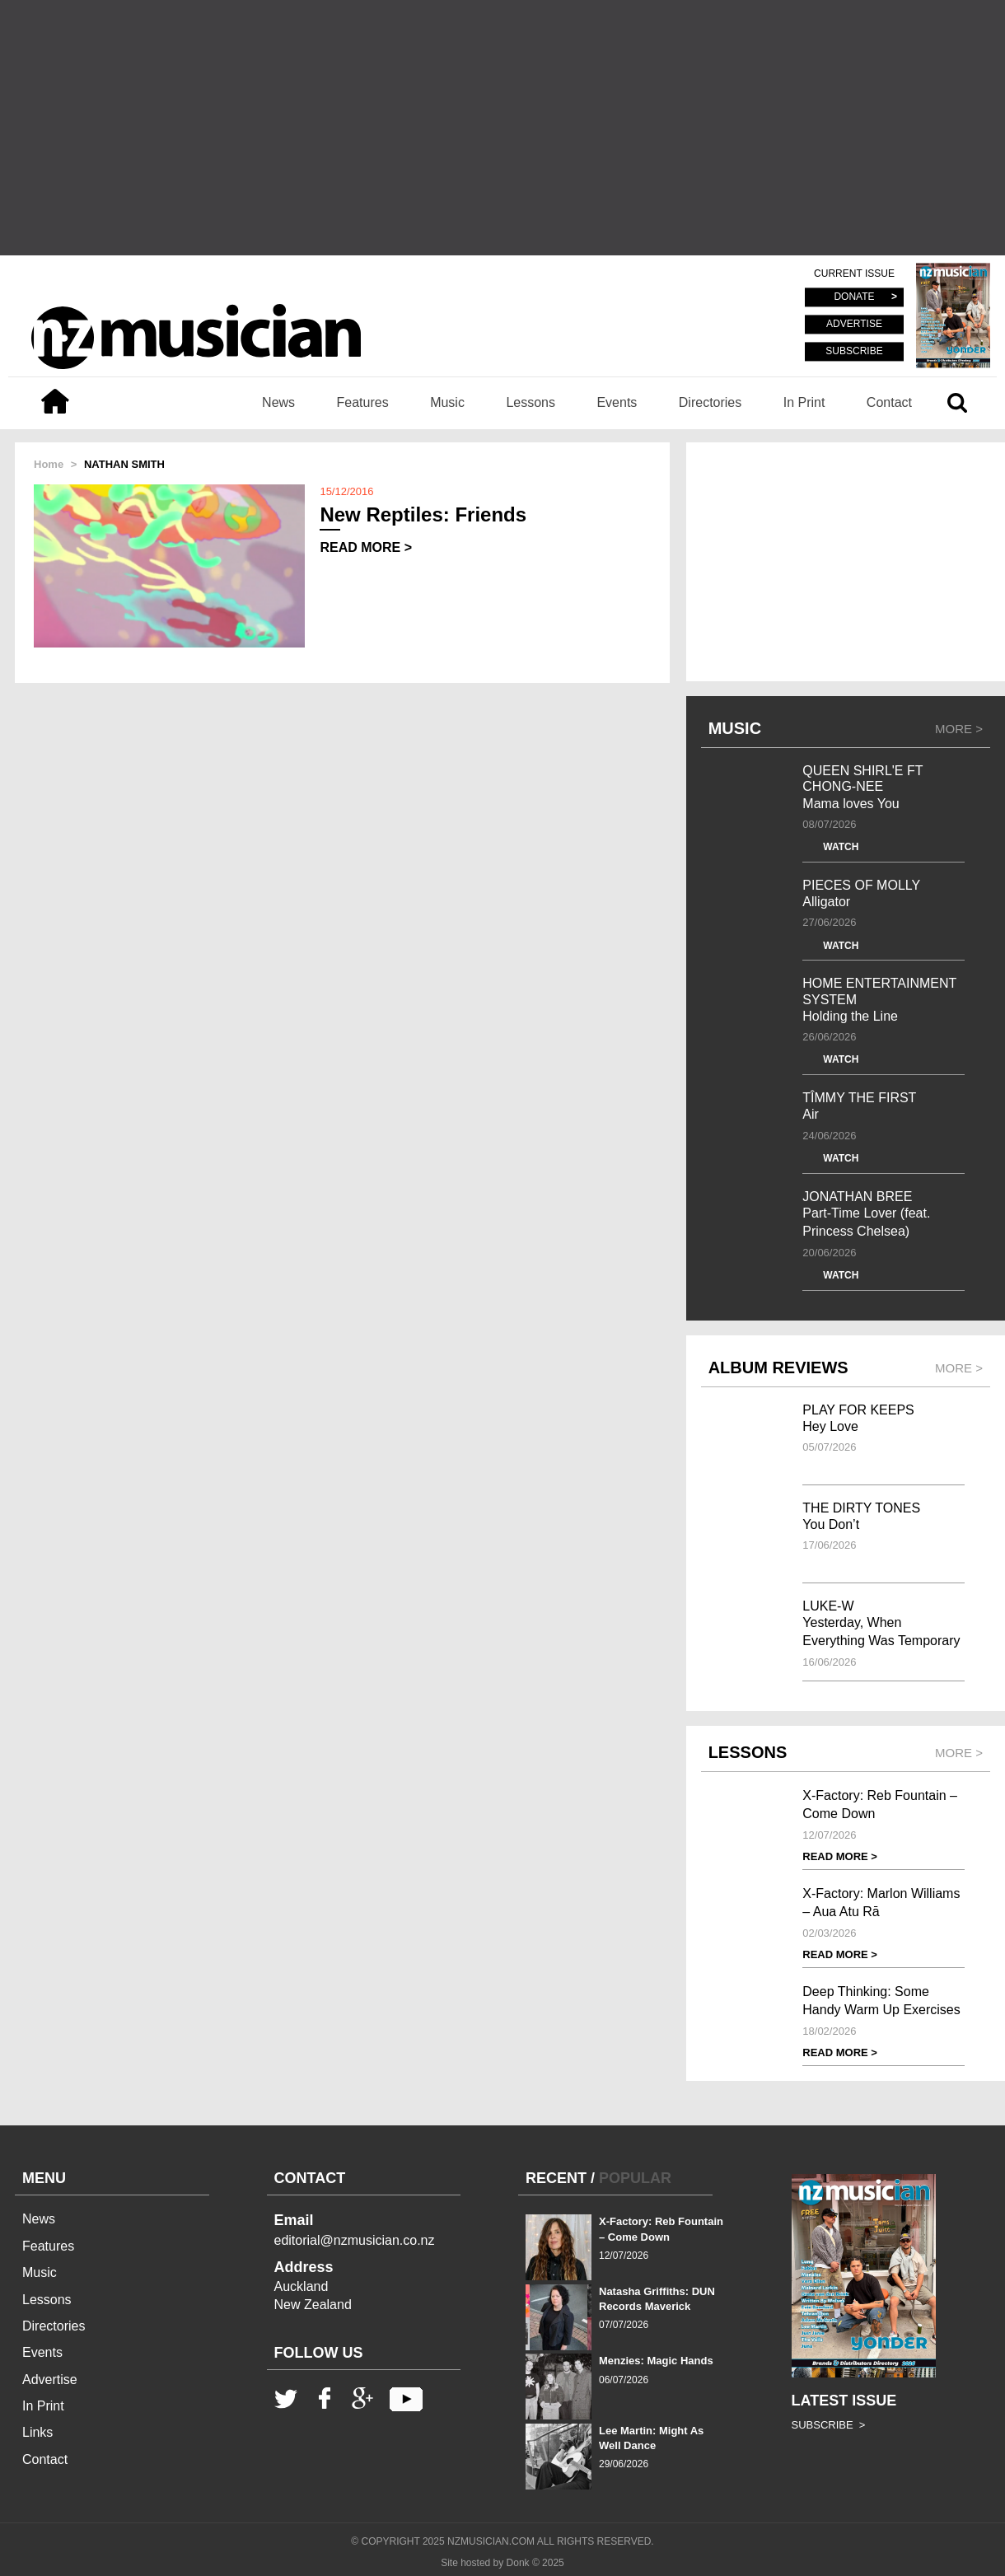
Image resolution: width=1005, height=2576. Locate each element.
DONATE (854, 297)
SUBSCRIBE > (829, 2425)
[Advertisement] (502, 127)
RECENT (556, 2178)
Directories (710, 402)
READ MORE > (366, 547)
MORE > (959, 729)
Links (37, 2432)
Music (447, 402)
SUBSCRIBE (853, 351)
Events (616, 402)
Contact (889, 402)
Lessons (530, 402)
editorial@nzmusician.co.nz (354, 2240)
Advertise (49, 2380)
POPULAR (635, 2178)
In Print (804, 402)
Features (363, 402)
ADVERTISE (854, 324)
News (278, 402)
